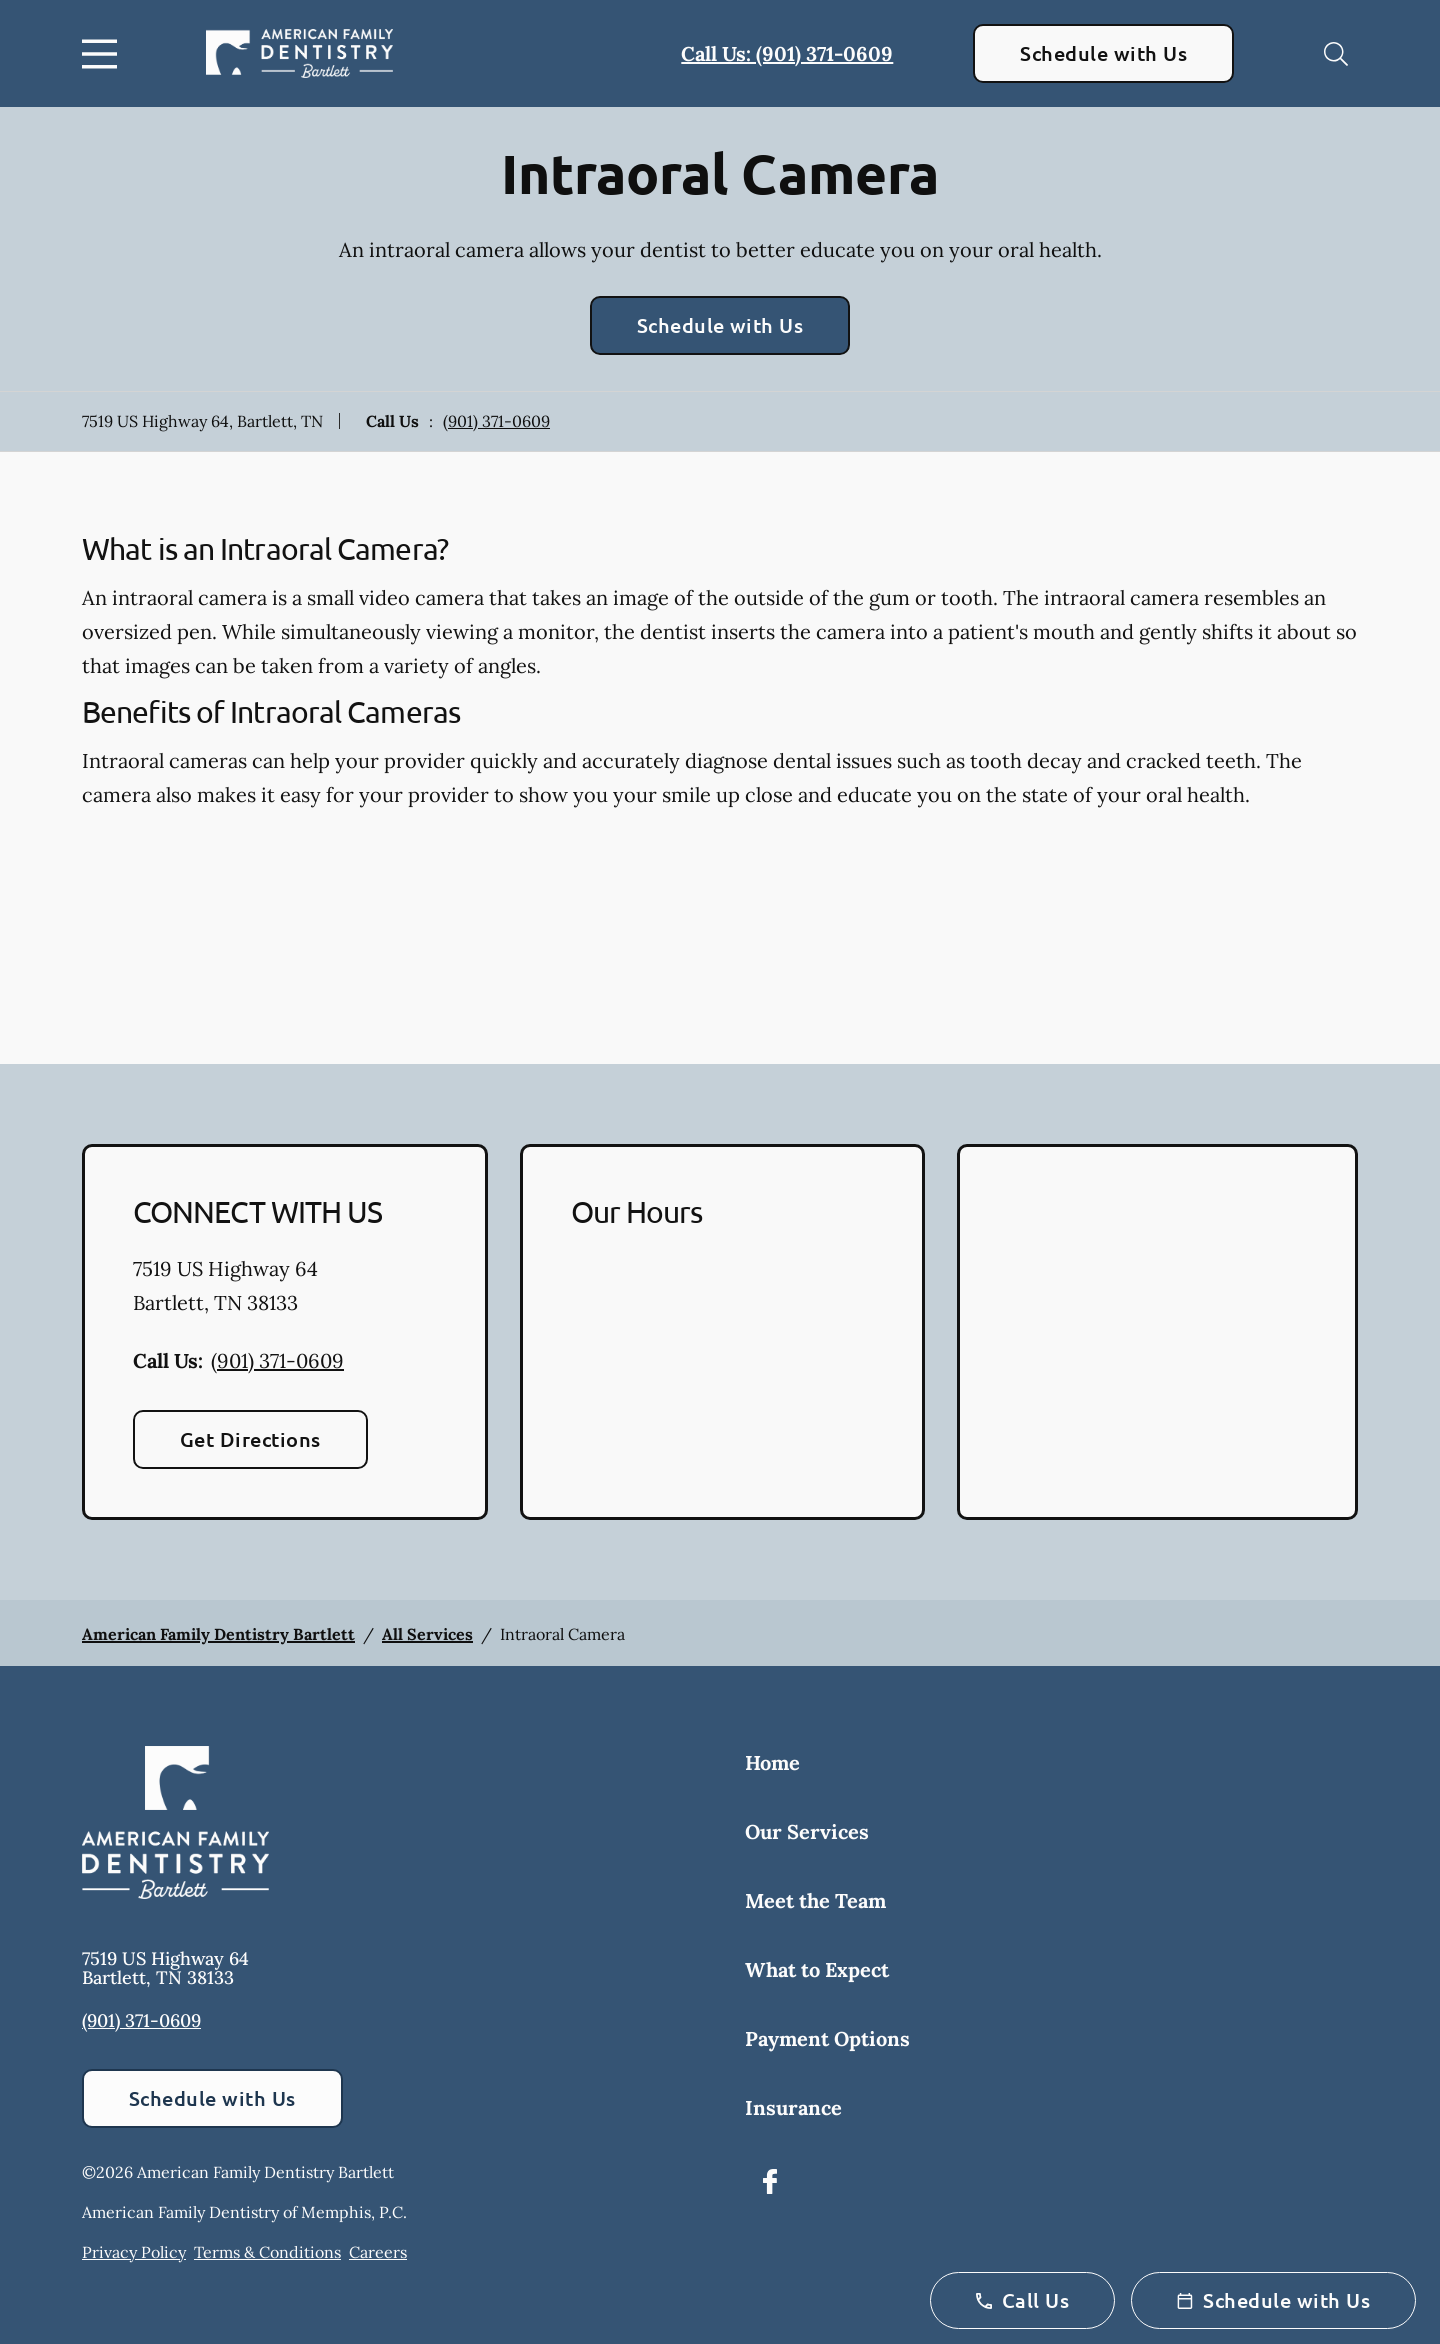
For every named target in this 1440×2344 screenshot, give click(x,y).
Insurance (793, 2107)
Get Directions (250, 1439)
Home (772, 1762)
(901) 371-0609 (496, 421)
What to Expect (817, 1969)
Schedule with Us (1103, 53)
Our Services (807, 1831)
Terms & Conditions (267, 2252)
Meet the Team (815, 1900)
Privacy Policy (134, 2252)
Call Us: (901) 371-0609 (787, 53)
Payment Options (827, 2038)
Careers (378, 2252)
